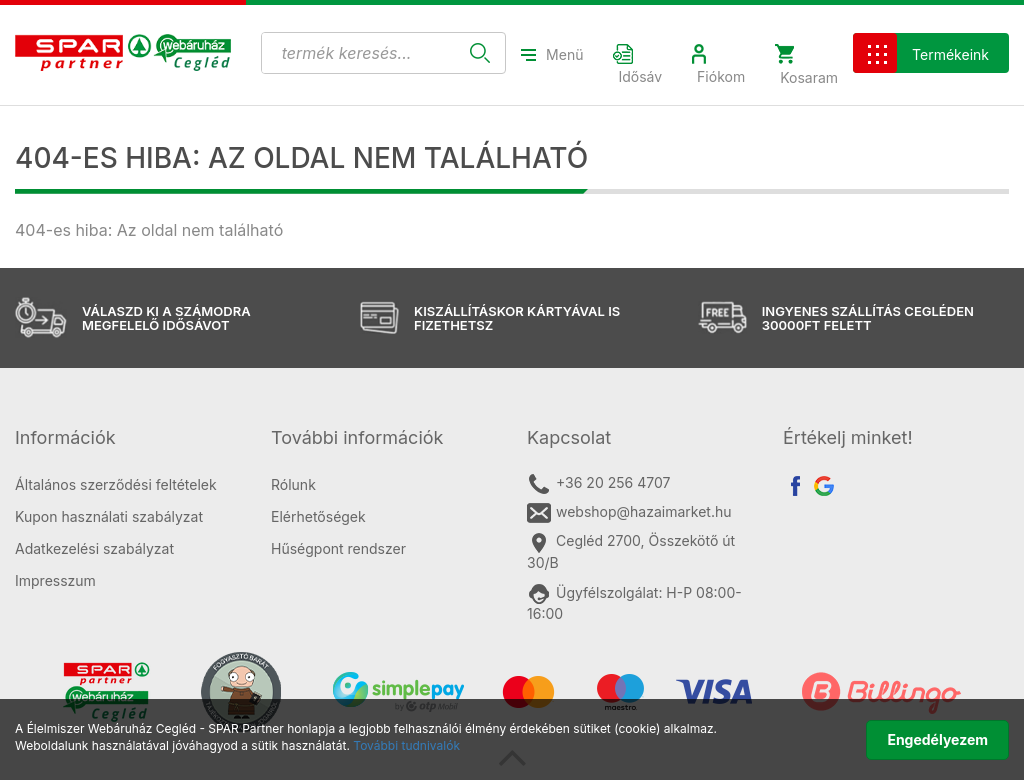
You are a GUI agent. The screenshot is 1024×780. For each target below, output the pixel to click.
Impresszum (55, 580)
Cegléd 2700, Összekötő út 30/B (631, 551)
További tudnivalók (406, 745)
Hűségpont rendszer (338, 548)
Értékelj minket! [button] (848, 437)
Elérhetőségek (318, 516)
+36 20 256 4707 (598, 484)
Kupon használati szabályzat (109, 516)
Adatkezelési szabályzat (94, 548)
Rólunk (293, 484)
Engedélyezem (937, 739)
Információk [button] (65, 437)
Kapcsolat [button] (569, 437)
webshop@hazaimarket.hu (629, 513)
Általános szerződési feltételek (116, 484)
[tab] (128, 438)
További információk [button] (357, 437)
